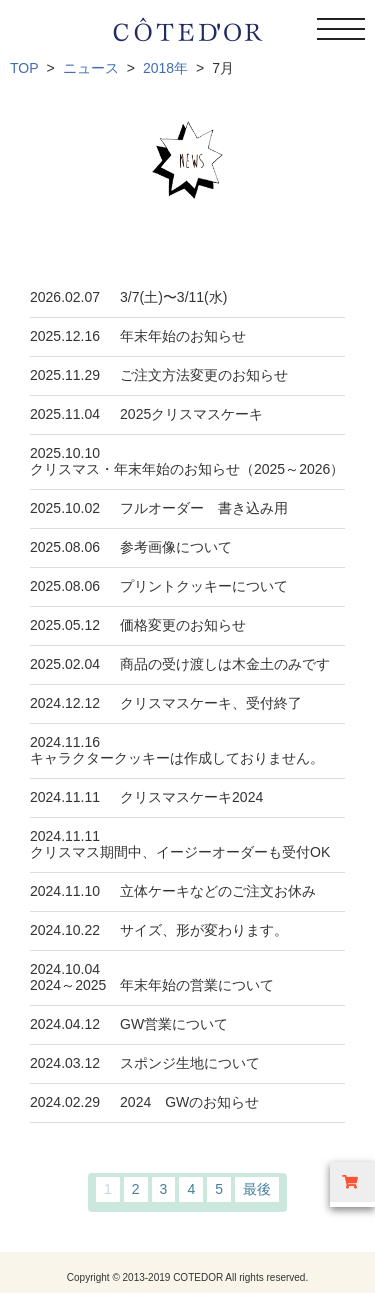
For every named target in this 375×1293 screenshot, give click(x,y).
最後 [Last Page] (257, 1189)
